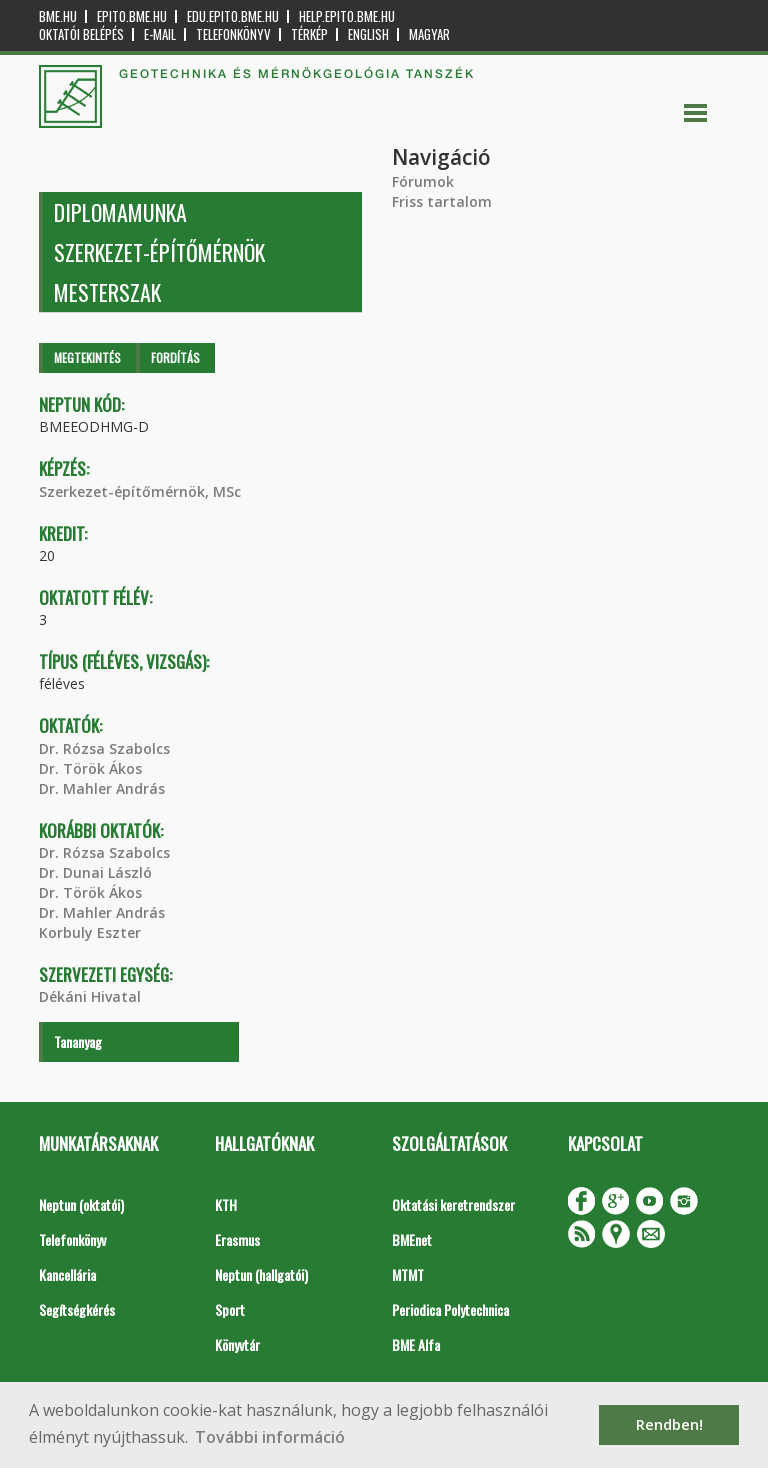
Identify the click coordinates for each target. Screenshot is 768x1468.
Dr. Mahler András (102, 788)
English (368, 34)
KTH (226, 1204)
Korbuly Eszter (90, 932)
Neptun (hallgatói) (261, 1274)
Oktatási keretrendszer (453, 1204)
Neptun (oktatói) (81, 1204)
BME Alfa (416, 1344)
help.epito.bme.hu (347, 16)
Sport (230, 1309)
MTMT (408, 1274)
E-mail (160, 34)
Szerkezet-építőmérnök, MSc (140, 491)
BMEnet (412, 1239)
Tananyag (78, 1041)
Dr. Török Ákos (90, 768)
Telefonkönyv (233, 34)
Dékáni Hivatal (90, 996)
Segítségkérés (77, 1309)
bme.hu (58, 16)
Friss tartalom (442, 201)
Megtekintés (87, 357)
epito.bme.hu (132, 16)
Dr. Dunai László (95, 872)
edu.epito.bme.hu (233, 16)
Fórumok (423, 181)
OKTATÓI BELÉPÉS (81, 34)
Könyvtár (237, 1344)
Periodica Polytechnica (450, 1309)
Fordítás (175, 357)
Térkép (309, 34)
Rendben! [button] (669, 1424)
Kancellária (67, 1274)
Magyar (429, 34)
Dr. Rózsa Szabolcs (104, 748)
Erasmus (237, 1239)
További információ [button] (270, 1437)
